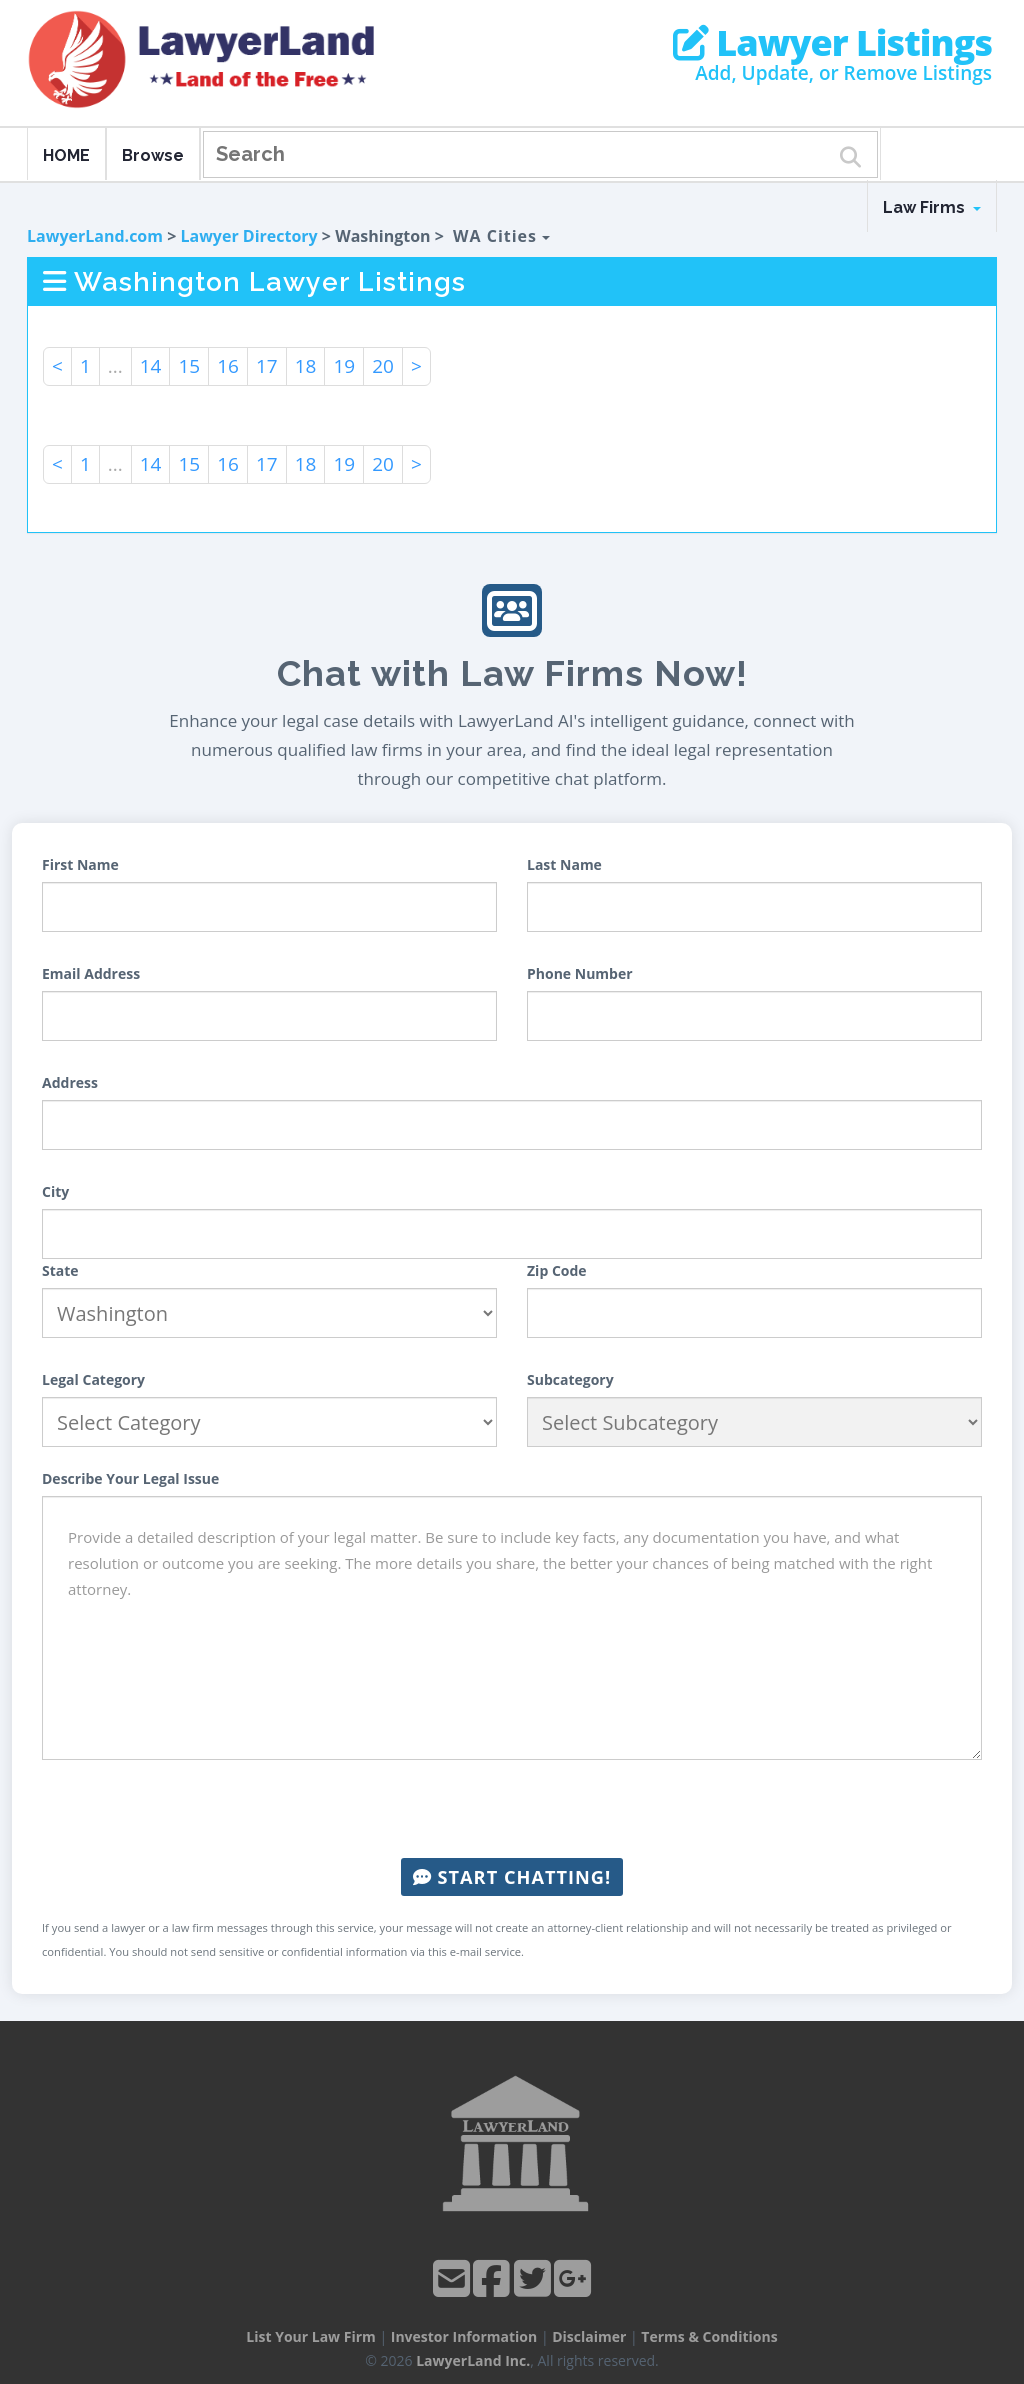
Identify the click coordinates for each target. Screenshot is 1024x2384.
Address (70, 1082)
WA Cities (501, 236)
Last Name (564, 864)
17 (267, 366)
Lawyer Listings (832, 43)
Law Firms (932, 207)
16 (228, 366)
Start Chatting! (512, 1877)
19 (344, 366)
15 (189, 366)
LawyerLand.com (95, 236)
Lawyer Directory (248, 236)
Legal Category (93, 1379)
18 (306, 366)
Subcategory (570, 1379)
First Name (80, 864)
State (60, 1270)
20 (383, 366)
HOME (66, 155)
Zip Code (557, 1270)
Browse (153, 155)
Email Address (91, 973)
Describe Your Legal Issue (130, 1478)
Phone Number (580, 973)
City (55, 1191)
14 (151, 366)
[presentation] (512, 1809)
